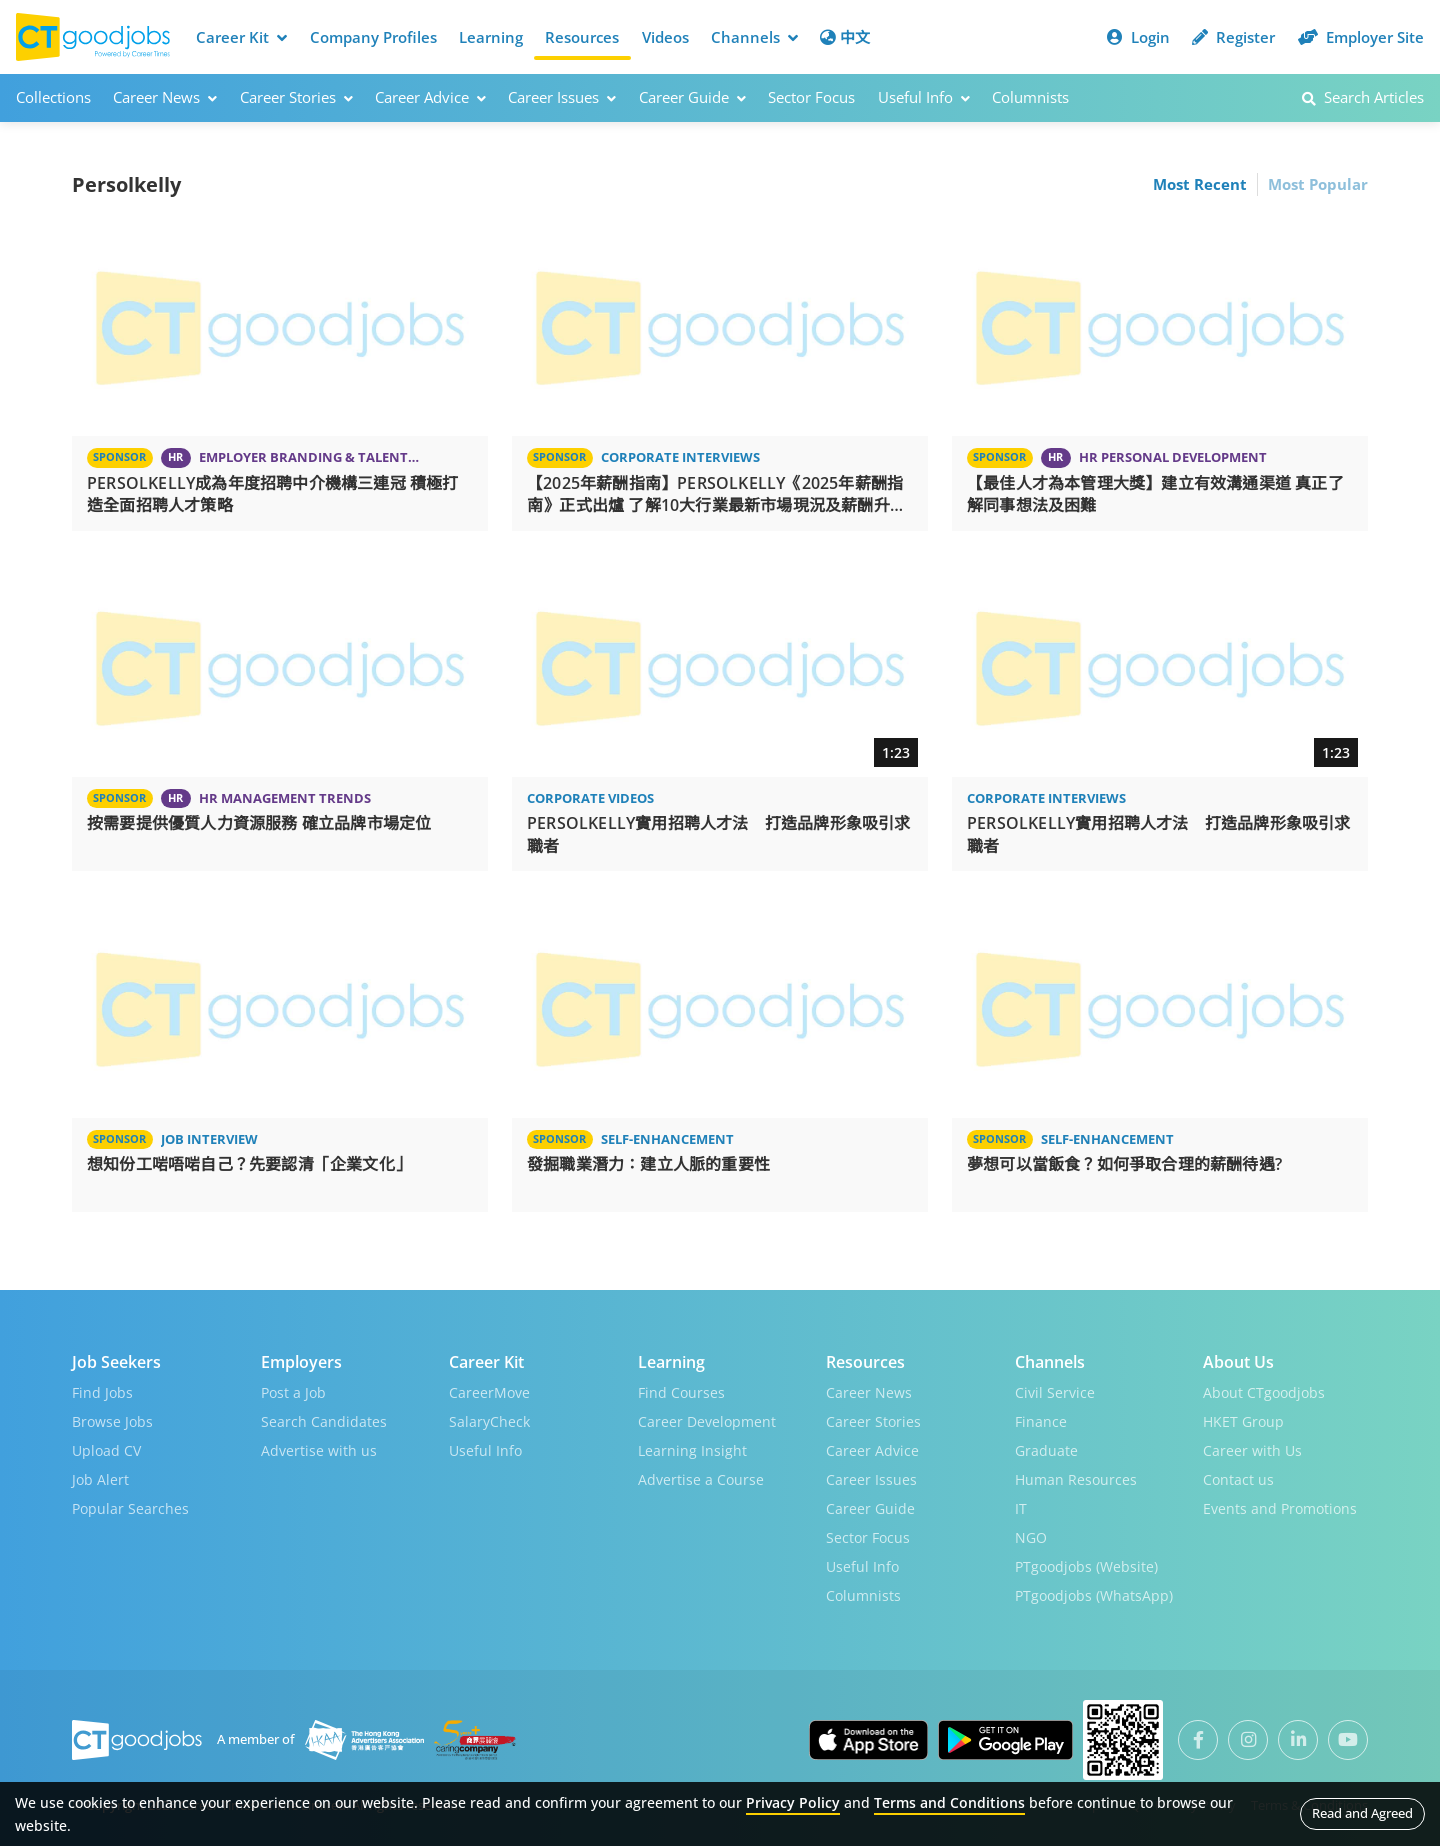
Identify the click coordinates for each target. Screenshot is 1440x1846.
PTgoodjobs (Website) (1086, 1566)
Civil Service (1055, 1392)
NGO (1031, 1537)
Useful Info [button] (924, 97)
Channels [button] (754, 37)
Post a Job (293, 1392)
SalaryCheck (489, 1421)
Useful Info (485, 1450)
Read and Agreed (1362, 1813)
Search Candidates (324, 1421)
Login (1138, 37)
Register (1233, 37)
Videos (665, 37)
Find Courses (681, 1392)
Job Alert (100, 1479)
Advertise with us (319, 1450)
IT (1021, 1508)
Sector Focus (811, 97)
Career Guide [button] (692, 97)
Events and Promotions (1280, 1508)
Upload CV (106, 1450)
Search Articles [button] (1363, 97)
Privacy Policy (793, 1802)
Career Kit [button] (241, 37)
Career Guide (870, 1508)
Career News (869, 1392)
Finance (1041, 1421)
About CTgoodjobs (1264, 1392)
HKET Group (1243, 1421)
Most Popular (1318, 184)
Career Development (707, 1421)
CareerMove (489, 1392)
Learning (491, 37)
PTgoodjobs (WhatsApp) (1094, 1595)
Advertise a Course (701, 1479)
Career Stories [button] (296, 97)
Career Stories (873, 1421)
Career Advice (872, 1450)
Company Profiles (373, 37)
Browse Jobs (112, 1421)
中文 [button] (845, 37)
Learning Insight (692, 1450)
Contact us (1238, 1479)
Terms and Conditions (949, 1802)
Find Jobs (102, 1392)
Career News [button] (165, 97)
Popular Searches (130, 1508)
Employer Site (1361, 37)
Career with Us (1252, 1450)
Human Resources (1076, 1479)
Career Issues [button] (562, 97)
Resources (582, 37)
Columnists (1030, 97)
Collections (53, 97)
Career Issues (871, 1479)
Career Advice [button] (430, 97)
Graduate (1046, 1450)
